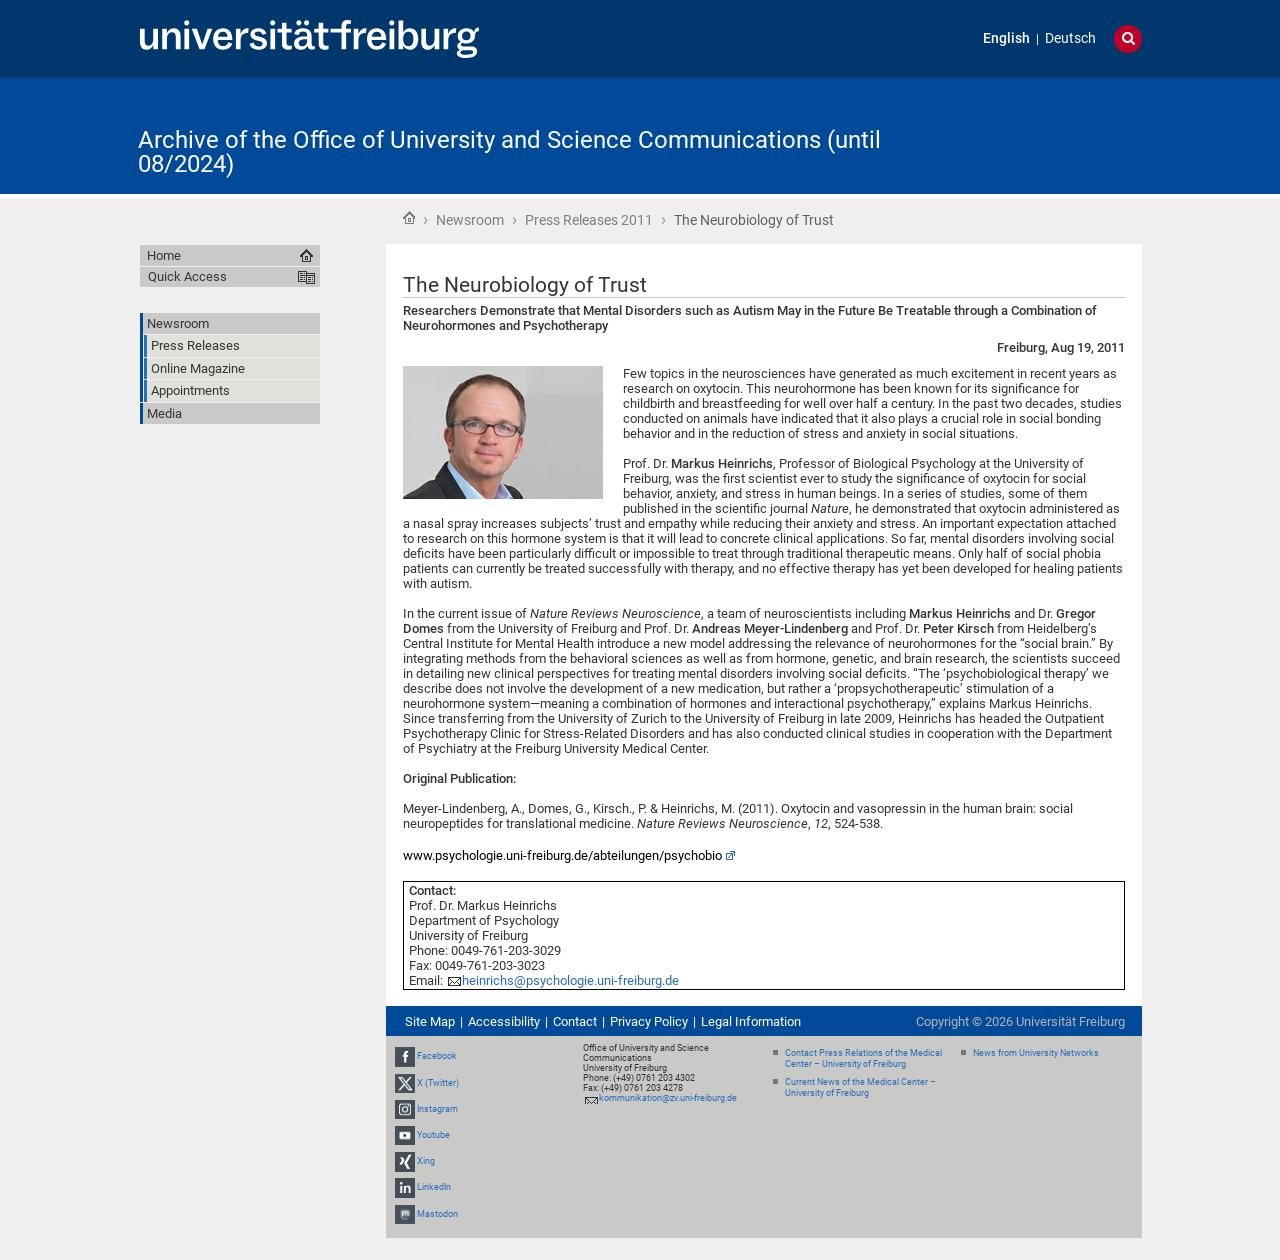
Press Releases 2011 (589, 220)
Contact (575, 1021)
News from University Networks (1036, 1053)
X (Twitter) (438, 1083)
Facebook (437, 1056)
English (1006, 38)
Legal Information (751, 1021)
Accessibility (504, 1021)
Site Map (430, 1021)
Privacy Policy (649, 1021)
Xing (426, 1161)
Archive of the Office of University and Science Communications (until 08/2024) (509, 152)
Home (409, 218)
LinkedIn (434, 1187)
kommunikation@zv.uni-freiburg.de (668, 1098)
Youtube (433, 1135)
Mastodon (437, 1214)
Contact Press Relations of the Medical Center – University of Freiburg (863, 1058)
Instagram (437, 1109)
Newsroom (470, 220)
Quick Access (187, 276)
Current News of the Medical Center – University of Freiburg (860, 1087)
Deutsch (1070, 38)
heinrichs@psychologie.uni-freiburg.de (570, 980)
